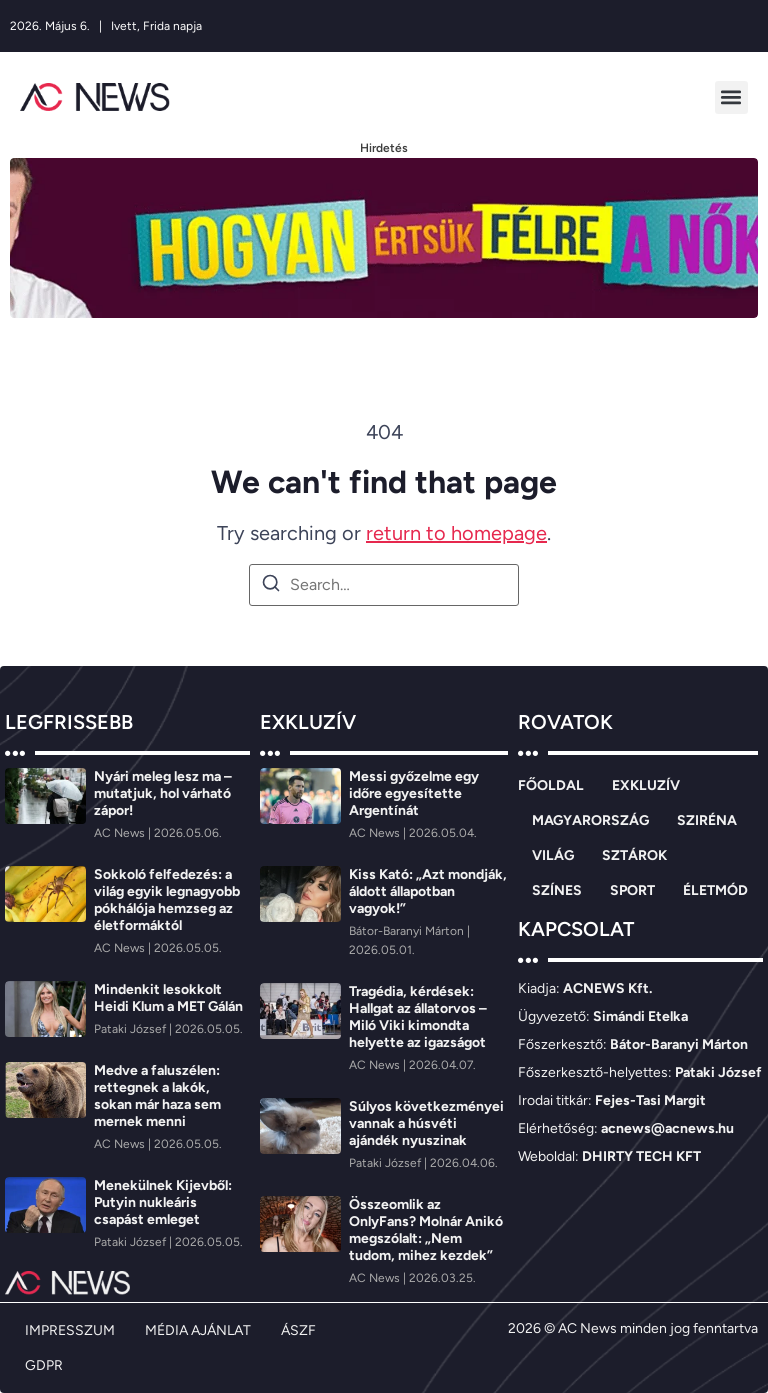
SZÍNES (557, 890)
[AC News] (121, 833)
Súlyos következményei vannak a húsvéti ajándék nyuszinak (426, 1123)
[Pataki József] (131, 1029)
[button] (731, 97)
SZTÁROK (634, 855)
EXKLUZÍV (646, 785)
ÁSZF (298, 1330)
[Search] (271, 586)
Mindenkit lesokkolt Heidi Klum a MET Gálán (168, 998)
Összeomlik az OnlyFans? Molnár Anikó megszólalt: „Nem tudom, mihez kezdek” (426, 1230)
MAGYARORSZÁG (590, 820)
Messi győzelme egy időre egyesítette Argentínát (414, 793)
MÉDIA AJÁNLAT (198, 1330)
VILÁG (553, 855)
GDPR (44, 1365)
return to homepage (456, 533)
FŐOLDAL (551, 785)
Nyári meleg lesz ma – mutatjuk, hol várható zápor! (163, 793)
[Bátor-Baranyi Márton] (408, 931)
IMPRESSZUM (70, 1330)
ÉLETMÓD (715, 890)
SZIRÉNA (707, 820)
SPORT (632, 890)
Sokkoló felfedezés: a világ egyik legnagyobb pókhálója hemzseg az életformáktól (167, 900)
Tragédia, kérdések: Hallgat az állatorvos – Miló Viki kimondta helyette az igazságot (418, 1017)
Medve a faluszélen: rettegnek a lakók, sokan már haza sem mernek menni (157, 1096)
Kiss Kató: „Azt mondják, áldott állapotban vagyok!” (428, 891)
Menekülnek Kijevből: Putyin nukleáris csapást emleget (163, 1202)
